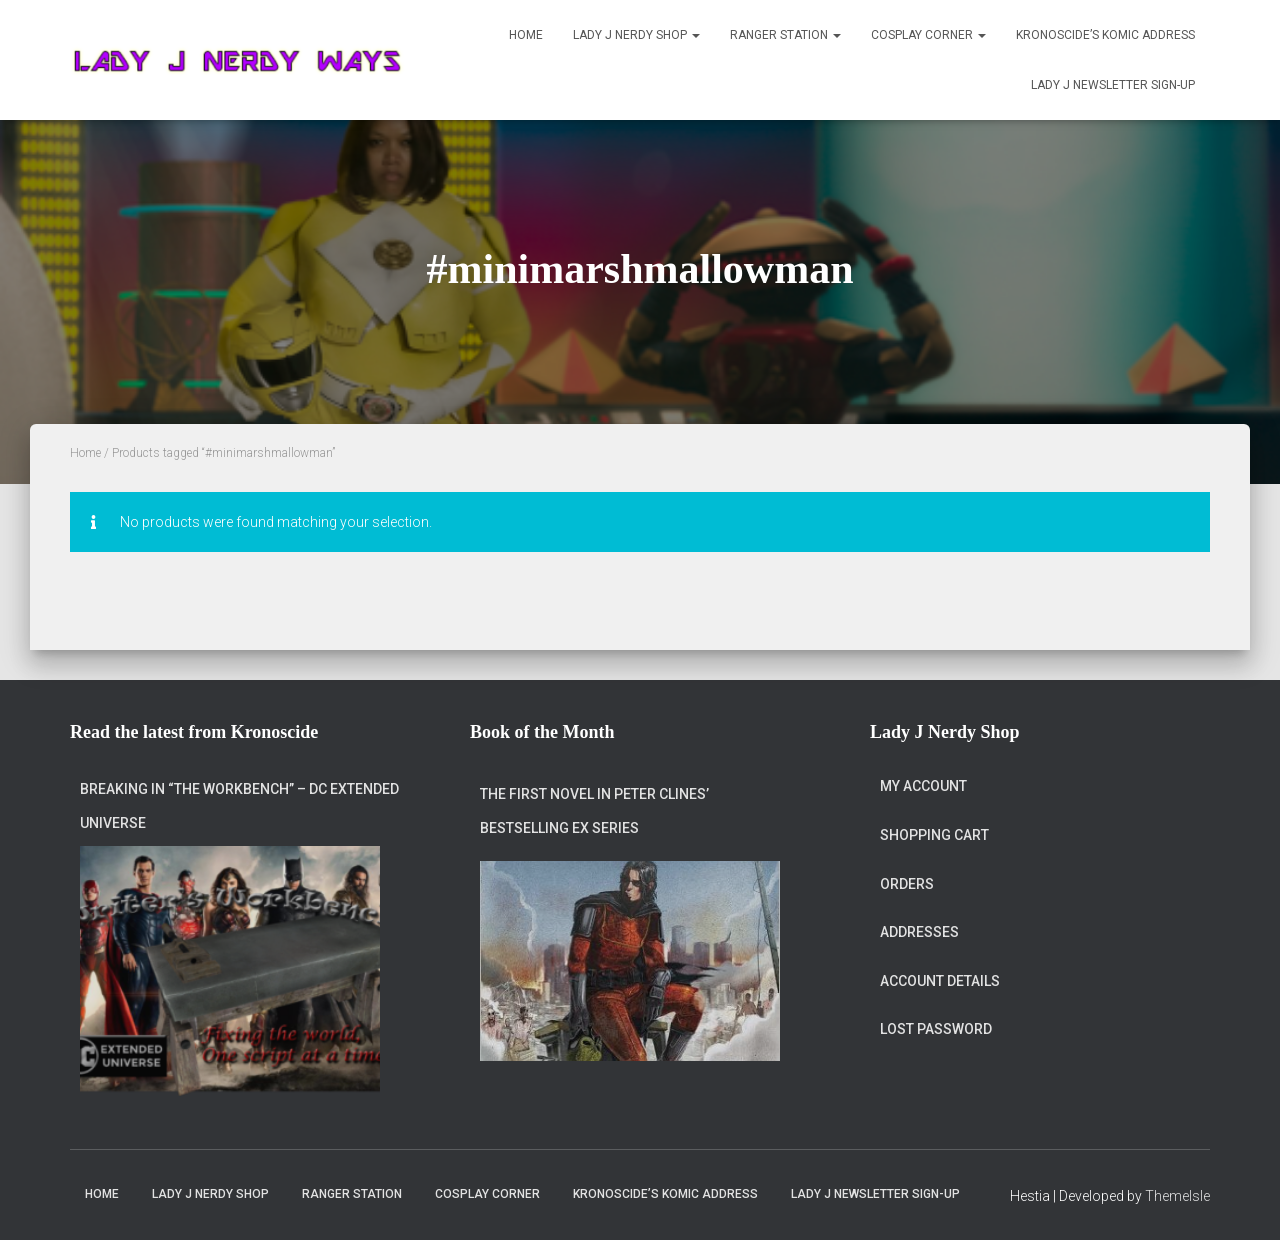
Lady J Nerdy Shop (636, 35)
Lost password (936, 1029)
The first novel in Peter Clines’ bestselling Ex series (594, 811)
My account (923, 786)
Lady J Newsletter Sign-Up (1113, 85)
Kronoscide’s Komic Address (1105, 35)
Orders (907, 884)
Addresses (919, 932)
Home (526, 35)
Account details (940, 981)
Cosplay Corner (928, 35)
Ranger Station (785, 35)
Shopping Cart (934, 835)
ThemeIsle (1177, 1196)
